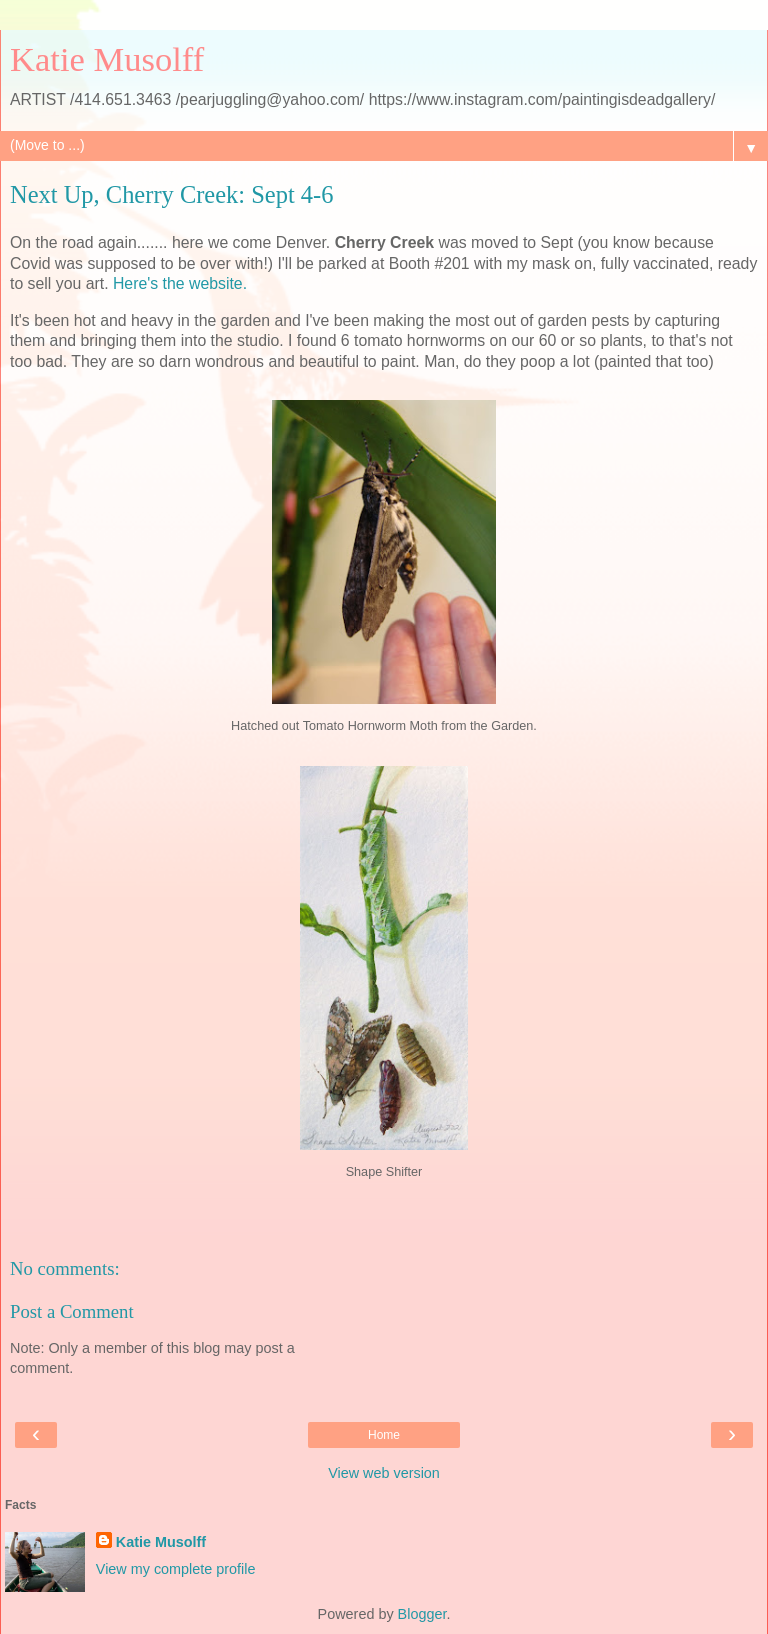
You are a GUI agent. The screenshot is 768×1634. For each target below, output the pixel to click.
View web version (384, 1473)
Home (384, 1435)
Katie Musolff (107, 59)
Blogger (422, 1614)
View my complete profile (176, 1569)
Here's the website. (180, 283)
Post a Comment (72, 1311)
